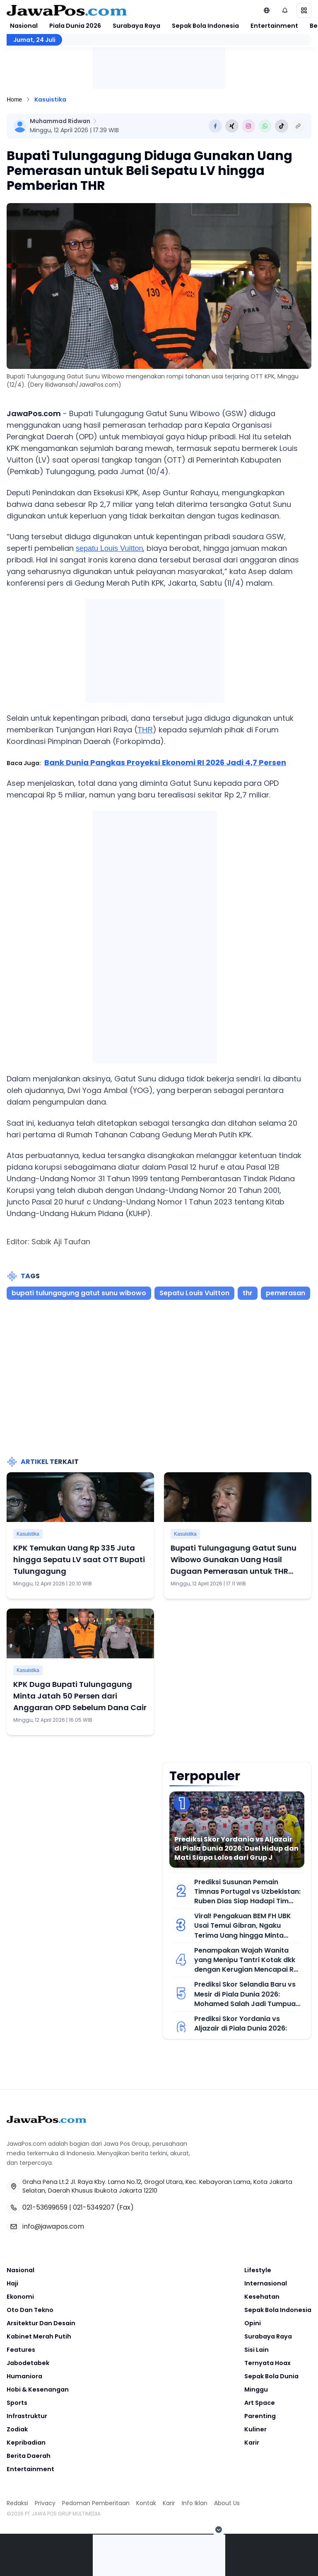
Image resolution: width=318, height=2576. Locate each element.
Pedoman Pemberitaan (96, 2503)
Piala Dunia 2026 (75, 26)
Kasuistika (50, 99)
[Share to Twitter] (231, 126)
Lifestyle (257, 2270)
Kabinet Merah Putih (39, 2336)
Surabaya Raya (136, 26)
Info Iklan (194, 2503)
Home (14, 99)
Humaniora (24, 2376)
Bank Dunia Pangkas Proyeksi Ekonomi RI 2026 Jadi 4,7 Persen (165, 762)
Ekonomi (20, 2296)
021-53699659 (44, 2207)
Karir (251, 2442)
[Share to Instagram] (248, 126)
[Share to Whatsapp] (265, 126)
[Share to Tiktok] (281, 126)
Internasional (265, 2283)
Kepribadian (26, 2442)
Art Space (259, 2403)
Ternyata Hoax (267, 2363)
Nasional (24, 26)
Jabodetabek (28, 2363)
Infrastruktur (27, 2416)
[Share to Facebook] (215, 126)
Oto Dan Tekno (30, 2310)
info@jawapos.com (53, 2226)
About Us (227, 2503)
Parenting (260, 2416)
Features (21, 2350)
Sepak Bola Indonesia (205, 26)
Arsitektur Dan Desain (41, 2323)
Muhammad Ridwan (60, 121)
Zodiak (17, 2429)
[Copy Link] (298, 126)
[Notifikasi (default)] (285, 10)
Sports (17, 2403)
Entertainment (274, 26)
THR (145, 730)
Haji (12, 2283)
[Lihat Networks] (266, 10)
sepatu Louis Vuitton (109, 548)
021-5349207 (94, 2207)
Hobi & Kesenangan (38, 2389)
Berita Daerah (29, 2456)
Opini (252, 2323)
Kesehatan (261, 2296)
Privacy (45, 2503)
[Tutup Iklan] (219, 2530)
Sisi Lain (256, 2350)
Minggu (256, 2389)
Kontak (146, 2503)
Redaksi (17, 2503)
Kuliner (255, 2429)
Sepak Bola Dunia (271, 2376)
